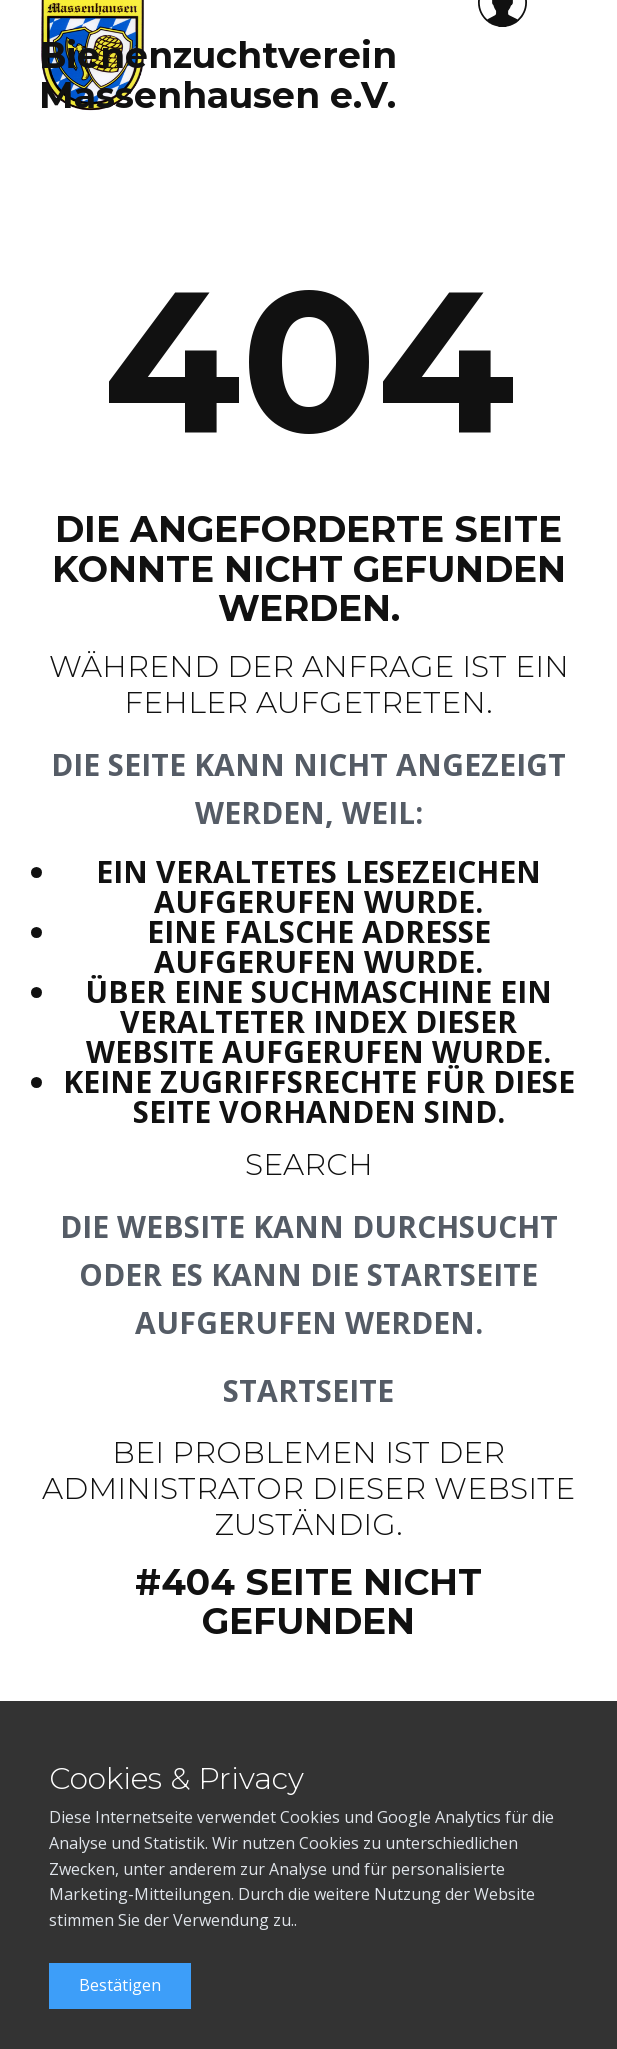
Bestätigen (120, 1985)
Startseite (308, 1390)
